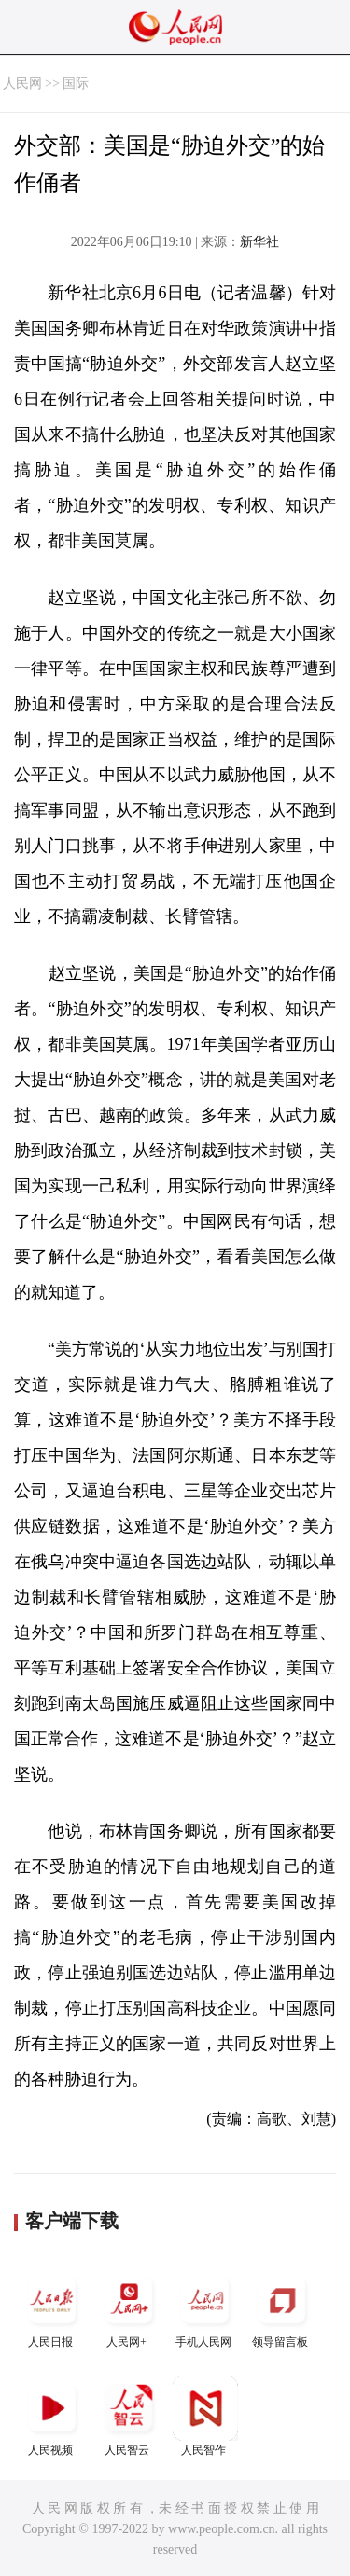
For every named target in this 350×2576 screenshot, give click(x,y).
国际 (76, 83)
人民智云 (128, 2416)
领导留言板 (282, 2308)
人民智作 (205, 2416)
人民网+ (128, 2308)
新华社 (259, 242)
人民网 (22, 83)
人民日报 (52, 2308)
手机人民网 (205, 2308)
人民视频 (52, 2416)
